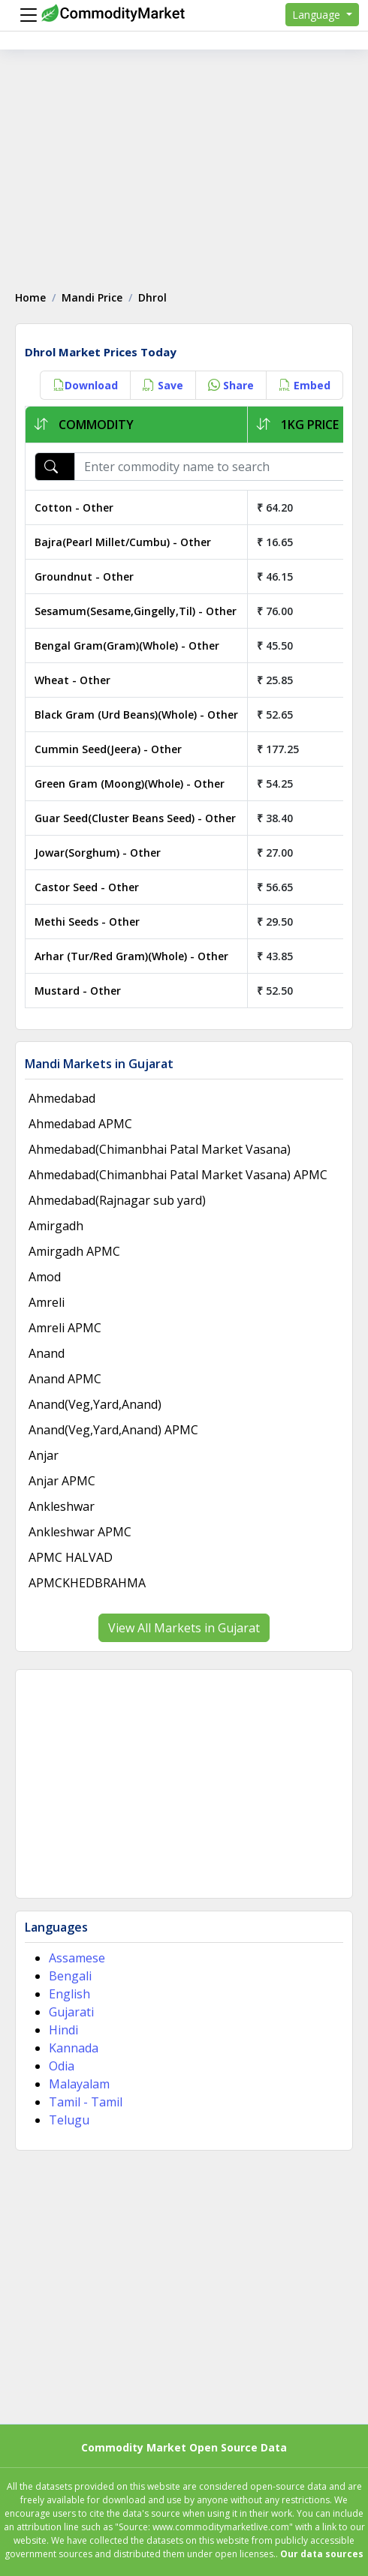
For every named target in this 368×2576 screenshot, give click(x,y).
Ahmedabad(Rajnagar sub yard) (117, 1200)
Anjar (44, 1455)
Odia (61, 2066)
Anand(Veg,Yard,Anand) (95, 1404)
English (69, 1994)
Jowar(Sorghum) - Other (98, 852)
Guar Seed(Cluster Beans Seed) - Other (135, 818)
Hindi (63, 2030)
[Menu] (25, 15)
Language (317, 15)
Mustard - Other (78, 990)
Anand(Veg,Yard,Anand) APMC (113, 1430)
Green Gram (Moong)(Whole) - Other (130, 783)
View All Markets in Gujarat (184, 1628)
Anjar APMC (62, 1481)
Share (231, 385)
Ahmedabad (62, 1098)
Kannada (73, 2048)
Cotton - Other (74, 507)
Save (163, 385)
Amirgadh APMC (74, 1251)
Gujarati (71, 2012)
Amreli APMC (65, 1328)
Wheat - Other (72, 680)
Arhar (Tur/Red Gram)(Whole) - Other (131, 956)
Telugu (69, 2120)
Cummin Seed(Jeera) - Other (108, 749)
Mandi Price (92, 297)
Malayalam (79, 2084)
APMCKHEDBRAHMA (87, 1583)
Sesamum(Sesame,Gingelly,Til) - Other (136, 611)
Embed (304, 385)
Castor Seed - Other (87, 887)
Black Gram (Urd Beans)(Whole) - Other (136, 714)
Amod (45, 1276)
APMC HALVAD (71, 1557)
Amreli (47, 1302)
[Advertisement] (184, 162)
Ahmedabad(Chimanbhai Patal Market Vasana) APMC (178, 1174)
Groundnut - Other (84, 576)
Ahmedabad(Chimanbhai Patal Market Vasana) (160, 1149)
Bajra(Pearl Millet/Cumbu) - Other (123, 542)
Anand (47, 1353)
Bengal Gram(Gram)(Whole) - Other (127, 645)
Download (85, 385)
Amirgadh (56, 1225)
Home (30, 297)
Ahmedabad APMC (80, 1123)
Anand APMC (65, 1379)
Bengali (70, 1976)
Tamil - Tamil (85, 2102)
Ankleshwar (62, 1506)
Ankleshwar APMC (80, 1532)
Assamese (77, 1958)
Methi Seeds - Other (87, 921)
